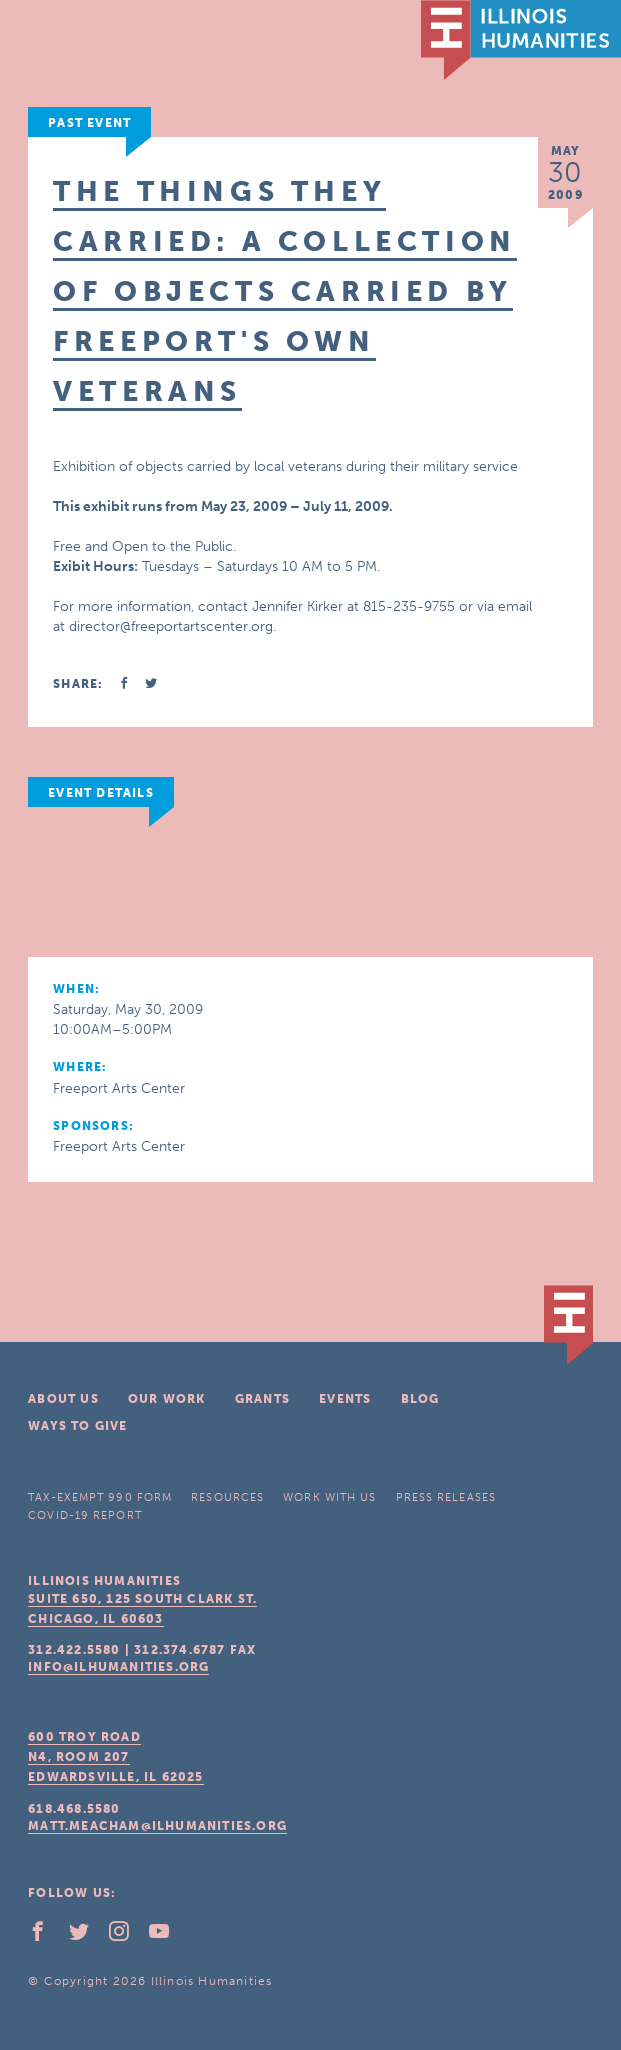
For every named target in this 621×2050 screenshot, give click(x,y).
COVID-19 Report (85, 1515)
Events (345, 1399)
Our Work (167, 1399)
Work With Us (329, 1497)
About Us (63, 1399)
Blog (420, 1399)
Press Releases (446, 1497)
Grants (262, 1399)
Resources (227, 1497)
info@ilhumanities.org (118, 1667)
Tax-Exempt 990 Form (100, 1497)
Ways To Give (77, 1426)
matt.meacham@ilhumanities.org (157, 1826)
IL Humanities (521, 40)
